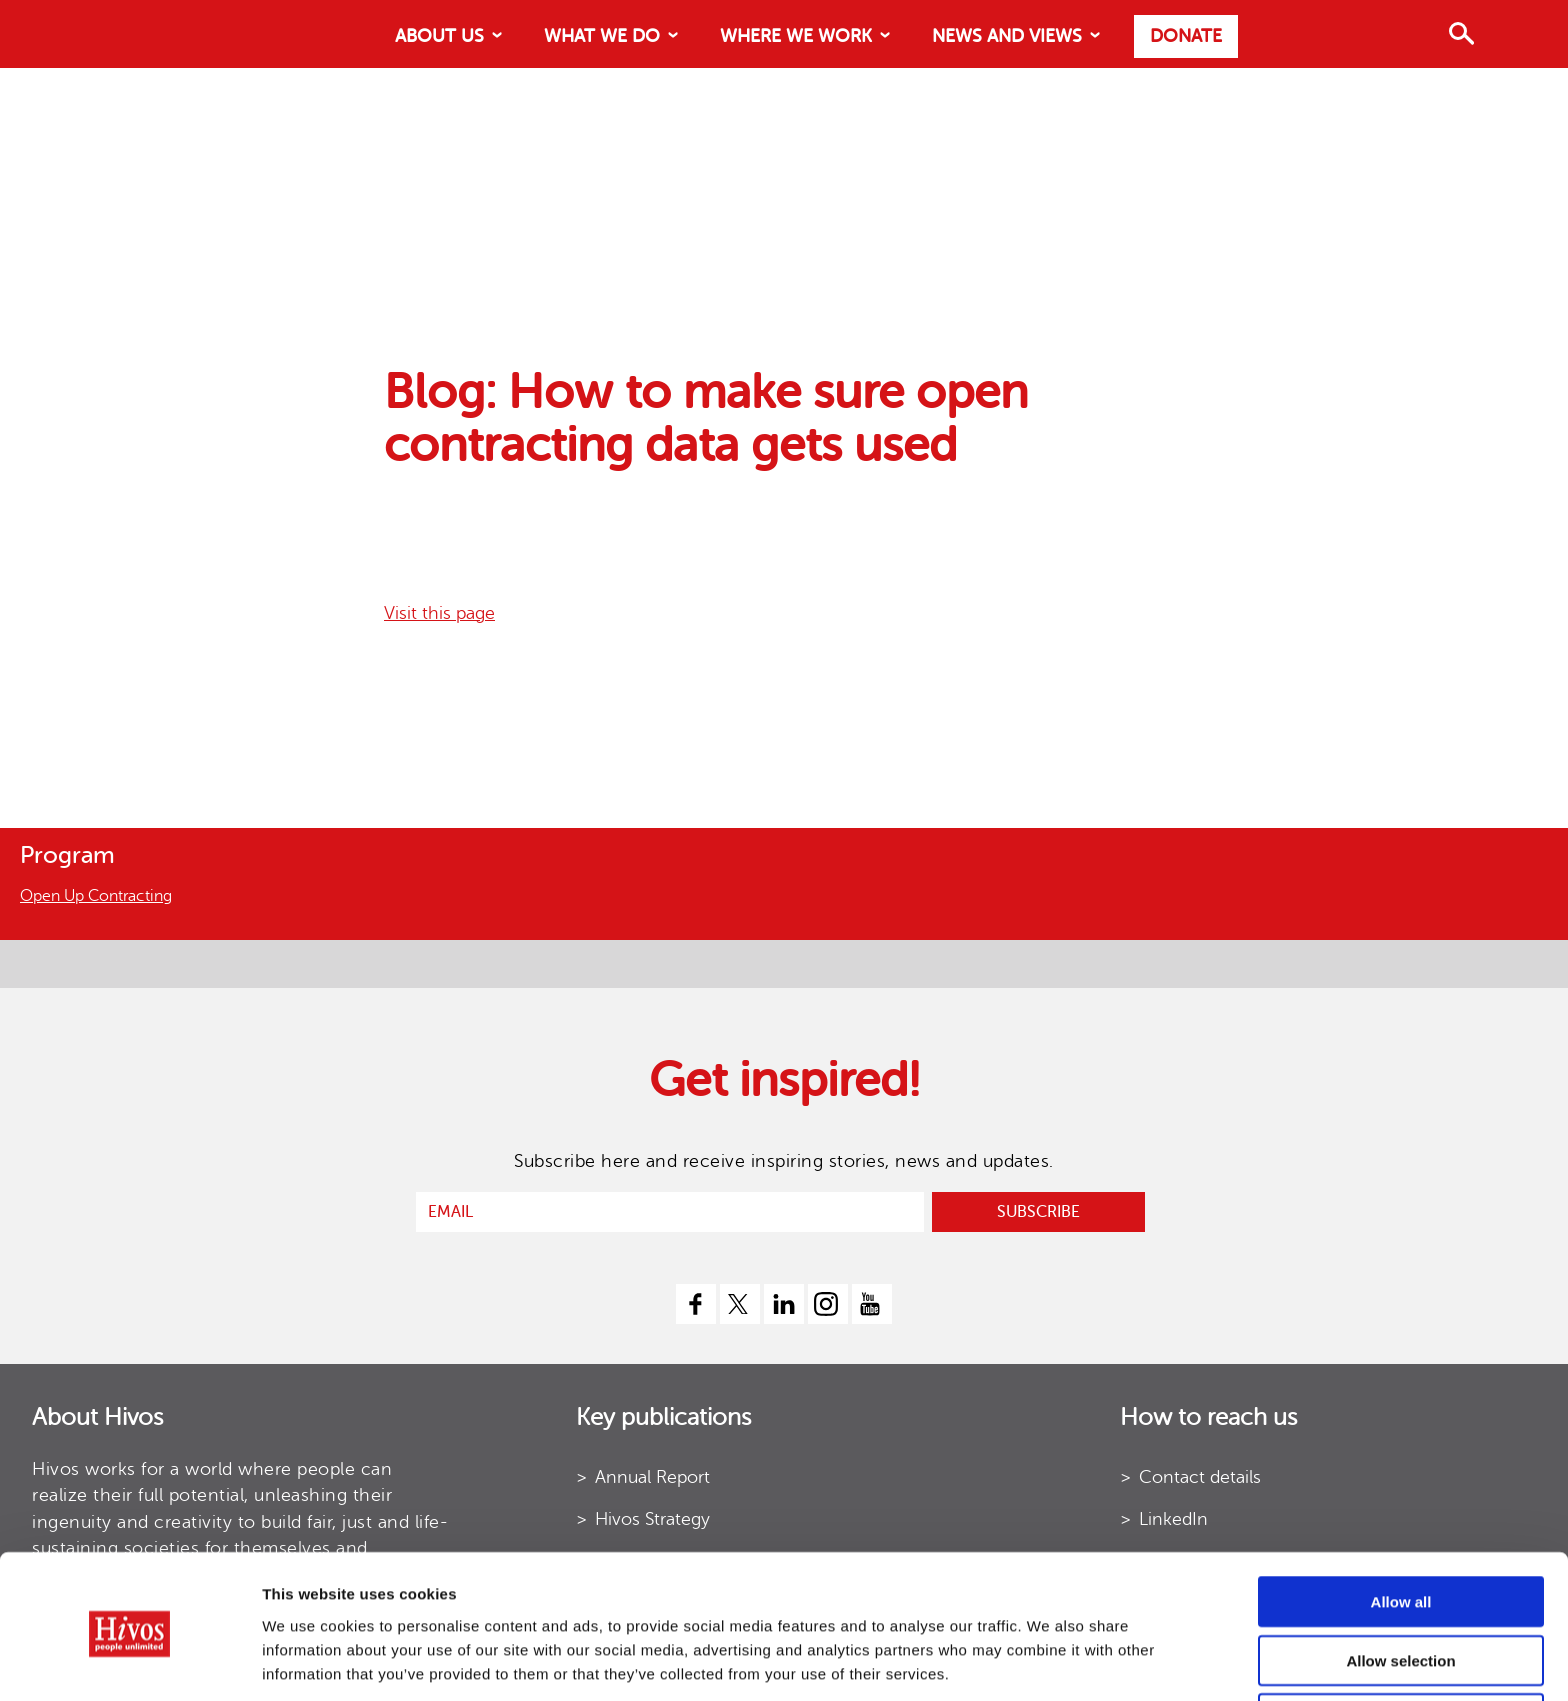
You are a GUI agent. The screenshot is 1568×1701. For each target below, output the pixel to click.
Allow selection (1400, 1584)
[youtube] (872, 1304)
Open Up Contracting (96, 896)
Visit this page (439, 613)
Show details (989, 1661)
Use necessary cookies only (1401, 1642)
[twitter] (740, 1304)
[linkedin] (784, 1304)
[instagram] (828, 1304)
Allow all (1401, 1525)
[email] (670, 1212)
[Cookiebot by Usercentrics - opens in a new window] (129, 1662)
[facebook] (696, 1304)
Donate (1186, 36)
